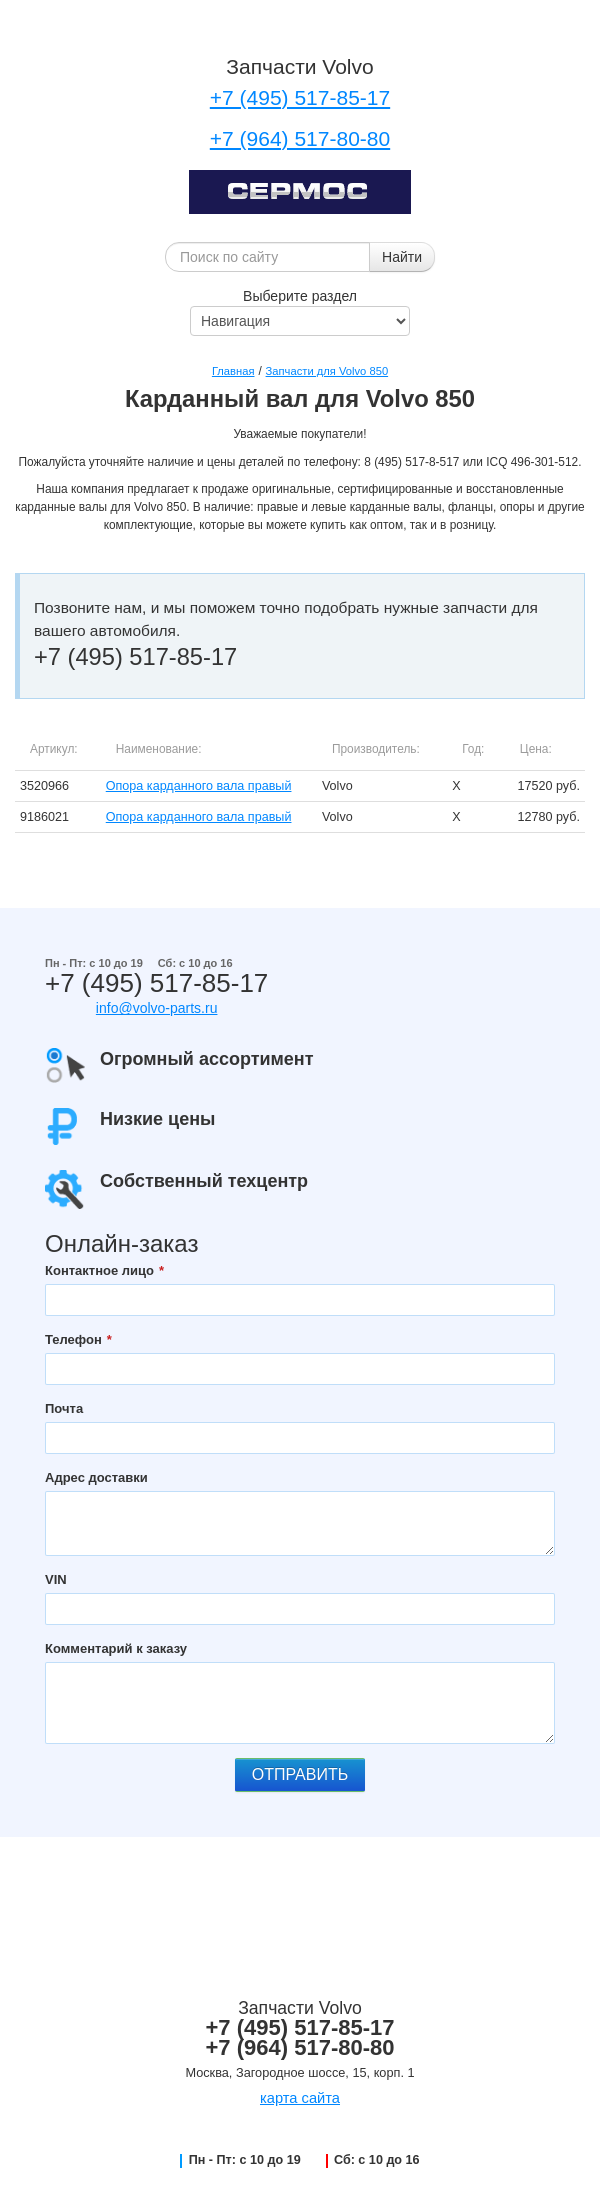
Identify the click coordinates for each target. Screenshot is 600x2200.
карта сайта (300, 2098)
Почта (64, 1408)
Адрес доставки (96, 1477)
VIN (56, 1579)
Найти (402, 257)
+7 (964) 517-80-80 (300, 138)
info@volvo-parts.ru (157, 1008)
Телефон (73, 1339)
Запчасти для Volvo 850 (327, 371)
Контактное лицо (99, 1270)
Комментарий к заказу (116, 1648)
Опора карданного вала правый (199, 786)
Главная (233, 371)
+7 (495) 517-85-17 (300, 97)
